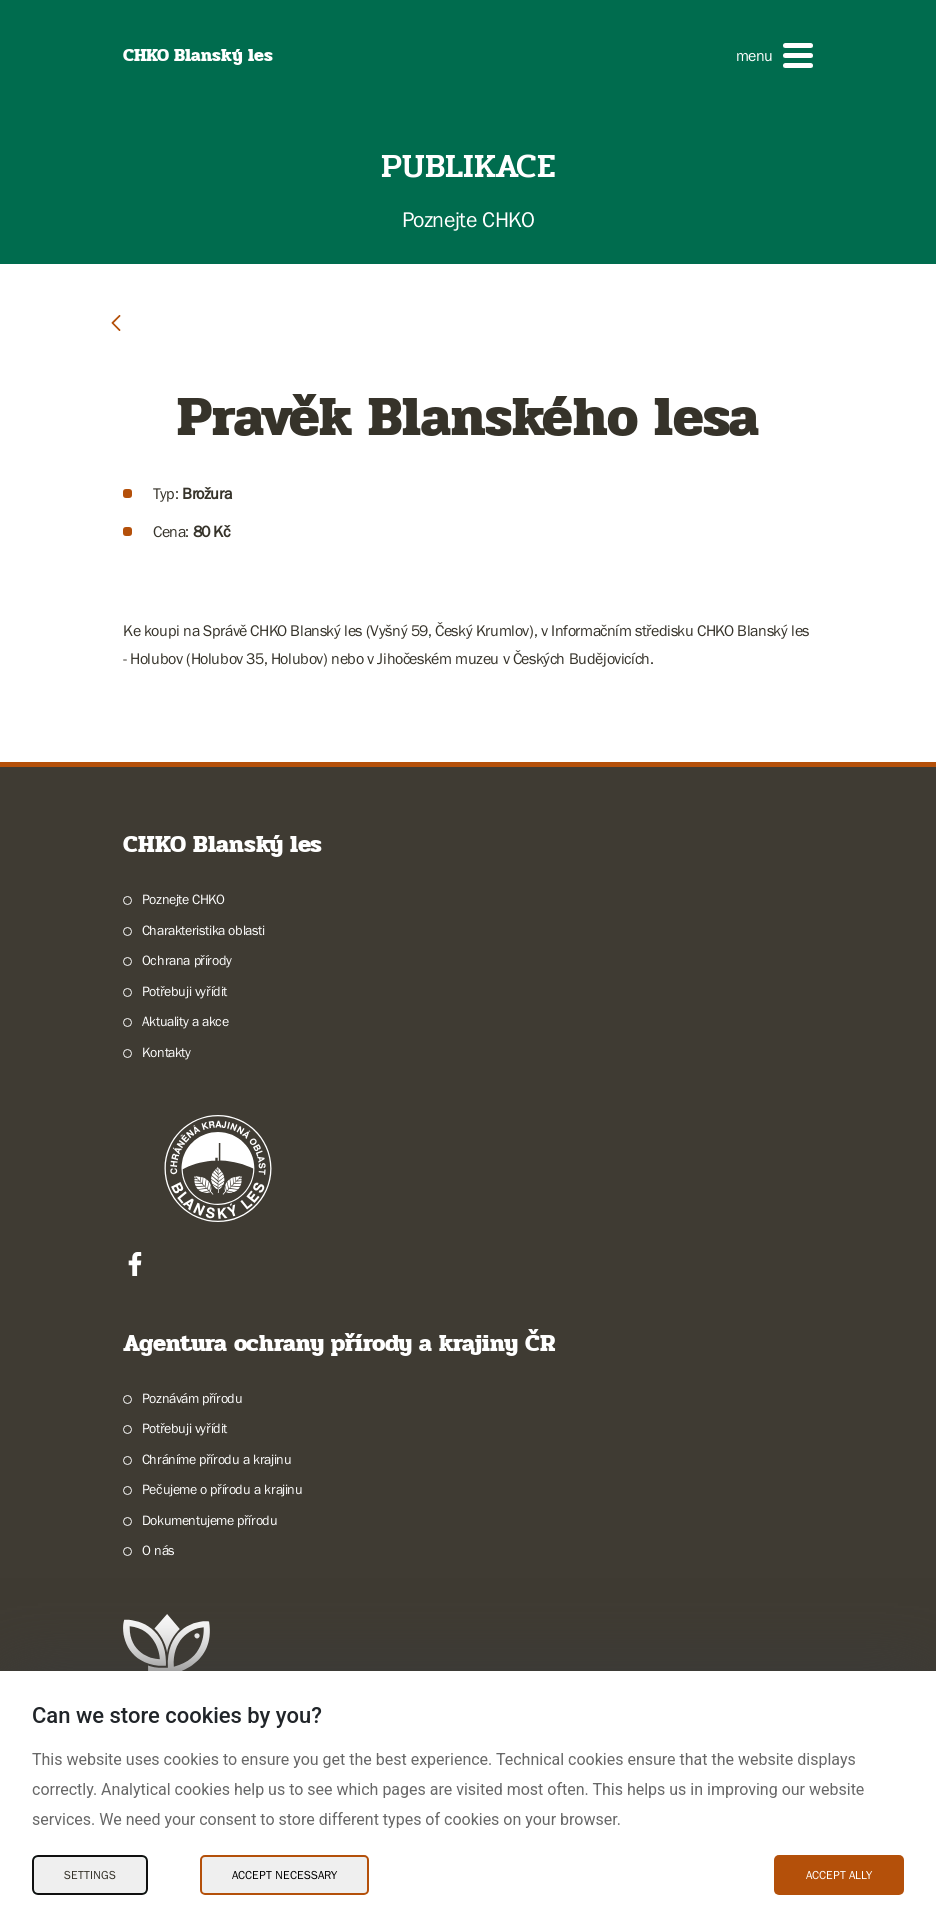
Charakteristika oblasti (203, 930)
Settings (90, 1875)
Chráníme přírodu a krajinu (217, 1459)
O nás (158, 1550)
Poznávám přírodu (192, 1398)
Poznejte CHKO (183, 899)
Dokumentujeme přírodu (210, 1520)
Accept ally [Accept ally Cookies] (839, 1875)
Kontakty (166, 1052)
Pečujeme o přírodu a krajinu (222, 1489)
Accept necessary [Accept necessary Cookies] (284, 1875)
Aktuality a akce (185, 1021)
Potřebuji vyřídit (184, 991)
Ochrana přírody (187, 960)
